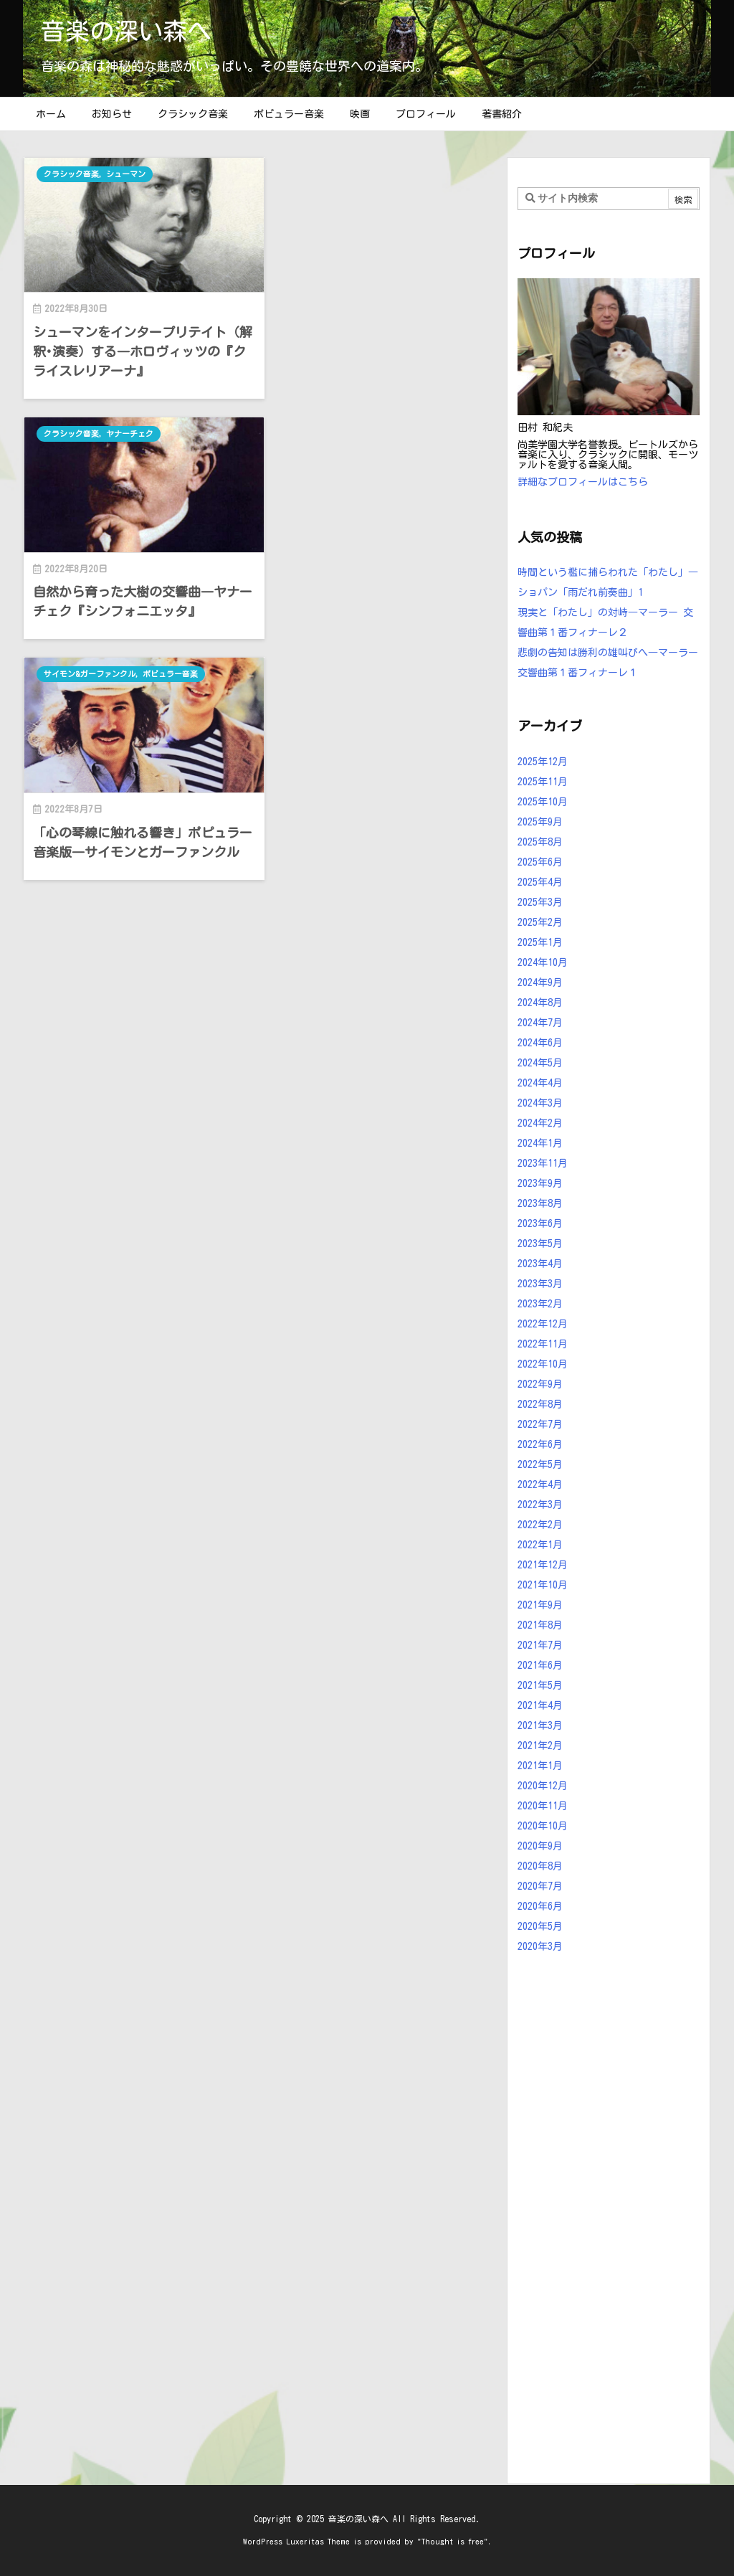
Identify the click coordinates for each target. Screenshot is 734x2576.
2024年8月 (540, 1003)
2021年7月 (540, 1645)
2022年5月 (540, 1464)
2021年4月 (540, 1705)
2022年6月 (540, 1444)
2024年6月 (540, 1043)
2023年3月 (540, 1284)
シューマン (127, 174)
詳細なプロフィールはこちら (583, 482)
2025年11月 (543, 782)
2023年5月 (540, 1244)
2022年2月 (540, 1525)
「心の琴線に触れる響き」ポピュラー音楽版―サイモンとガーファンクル (136, 603)
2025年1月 (540, 942)
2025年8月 (540, 842)
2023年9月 (540, 1183)
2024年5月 (540, 1063)
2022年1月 (540, 1545)
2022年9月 (540, 1384)
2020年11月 (543, 1806)
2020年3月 (540, 1946)
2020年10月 (543, 1826)
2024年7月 (540, 1023)
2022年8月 (540, 1404)
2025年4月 (540, 882)
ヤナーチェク (374, 174)
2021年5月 (540, 1685)
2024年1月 (540, 1143)
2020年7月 (540, 1886)
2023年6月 (540, 1223)
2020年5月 (540, 1926)
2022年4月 (540, 1484)
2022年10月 (543, 1364)
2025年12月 (543, 762)
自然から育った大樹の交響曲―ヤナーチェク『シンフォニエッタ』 (379, 337)
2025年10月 (543, 802)
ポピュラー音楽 (171, 429)
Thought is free (452, 2541)
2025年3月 (540, 902)
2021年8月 (540, 1625)
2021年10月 (543, 1585)
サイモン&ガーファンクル (89, 429)
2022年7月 (540, 1424)
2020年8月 (540, 1866)
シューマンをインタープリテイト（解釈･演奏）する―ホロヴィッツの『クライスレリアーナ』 (139, 347)
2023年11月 (543, 1163)
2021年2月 (540, 1746)
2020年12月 (543, 1786)
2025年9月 (540, 822)
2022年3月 (540, 1505)
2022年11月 (543, 1344)
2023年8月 (540, 1203)
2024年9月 (540, 982)
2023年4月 (540, 1264)
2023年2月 (540, 1304)
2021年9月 (540, 1605)
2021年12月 (543, 1565)
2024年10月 (543, 962)
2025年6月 (540, 862)
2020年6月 (540, 1906)
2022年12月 (543, 1324)
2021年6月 (540, 1665)
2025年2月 (540, 922)
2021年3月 (540, 1725)
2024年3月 (540, 1103)
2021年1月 (540, 1766)
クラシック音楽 (71, 174)
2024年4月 (540, 1083)
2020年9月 (540, 1846)
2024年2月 (540, 1123)
